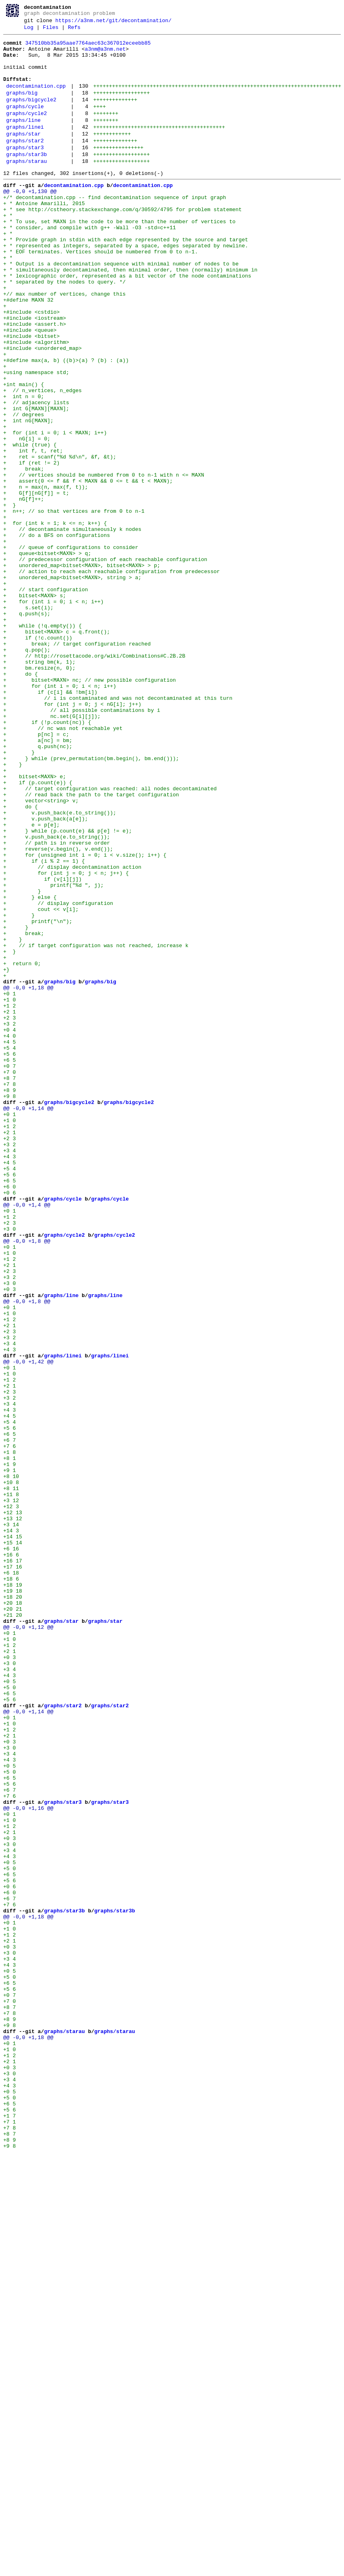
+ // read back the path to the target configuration (91, 945)
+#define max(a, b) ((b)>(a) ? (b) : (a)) (66, 424)
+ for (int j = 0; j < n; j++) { (66, 1039)
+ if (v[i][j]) (42, 1047)
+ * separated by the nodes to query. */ (64, 330)
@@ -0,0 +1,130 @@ (30, 221)
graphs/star (23, 155)
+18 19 (12, 1894)
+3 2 (9, 1220)
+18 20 (12, 1908)
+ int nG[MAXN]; (28, 496)
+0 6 (9, 1423)
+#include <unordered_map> (42, 409)
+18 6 (11, 1886)
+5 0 (9, 2017)
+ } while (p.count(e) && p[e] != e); (67, 989)
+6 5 (9, 1264)
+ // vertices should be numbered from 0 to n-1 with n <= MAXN (103, 561)
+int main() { (23, 453)
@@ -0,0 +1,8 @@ (26, 1481)
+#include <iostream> (34, 373)
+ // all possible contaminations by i (81, 844)
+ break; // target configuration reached (77, 764)
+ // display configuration (58, 1075)
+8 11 (11, 1778)
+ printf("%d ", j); (53, 1054)
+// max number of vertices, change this (64, 344)
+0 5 (9, 2009)
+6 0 (9, 1416)
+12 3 (11, 1799)
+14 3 (11, 1828)
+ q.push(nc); (37, 887)
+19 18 (12, 1901)
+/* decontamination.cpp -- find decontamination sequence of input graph (114, 228)
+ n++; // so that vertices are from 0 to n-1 (73, 605)
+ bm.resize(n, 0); (39, 793)
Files (50, 31)
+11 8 (11, 1785)
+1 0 (9, 1191)
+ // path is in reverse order (56, 1003)
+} (6, 1155)
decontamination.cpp (36, 99)
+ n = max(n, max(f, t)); (45, 576)
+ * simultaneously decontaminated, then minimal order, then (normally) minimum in (130, 315)
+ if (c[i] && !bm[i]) (50, 822)
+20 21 (12, 1922)
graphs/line (23, 139)
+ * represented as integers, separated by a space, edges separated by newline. (125, 286)
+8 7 (9, 1285)
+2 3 (9, 1213)
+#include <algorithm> (36, 402)
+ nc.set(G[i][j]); (52, 851)
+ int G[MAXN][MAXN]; (36, 482)
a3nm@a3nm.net (105, 55)
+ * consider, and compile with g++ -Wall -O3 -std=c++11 (89, 265)
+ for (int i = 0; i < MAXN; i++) (55, 511)
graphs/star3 (25, 171)
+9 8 (9, 1307)
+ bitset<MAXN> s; (34, 706)
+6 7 (9, 1720)
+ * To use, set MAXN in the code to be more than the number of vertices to (119, 257)
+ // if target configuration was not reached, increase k (95, 1126)
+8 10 (11, 1763)
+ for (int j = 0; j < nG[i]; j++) (72, 837)
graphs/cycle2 (26, 131)
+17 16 (12, 1872)
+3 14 (11, 1821)
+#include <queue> (30, 388)
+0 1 (9, 1184)
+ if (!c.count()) (37, 757)
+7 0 (9, 1278)
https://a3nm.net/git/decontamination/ (114, 23)
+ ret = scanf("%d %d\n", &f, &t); (59, 540)
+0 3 (9, 1539)
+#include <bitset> (31, 395)
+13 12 (12, 1814)
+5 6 (9, 1256)
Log (28, 31)
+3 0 (9, 1466)
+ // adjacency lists (36, 475)
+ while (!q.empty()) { (42, 742)
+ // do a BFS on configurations (56, 634)
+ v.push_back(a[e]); (45, 974)
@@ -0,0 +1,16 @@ (28, 2161)
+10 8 (11, 1770)
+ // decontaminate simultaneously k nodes (72, 627)
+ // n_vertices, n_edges (42, 460)
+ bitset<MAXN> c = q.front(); (56, 750)
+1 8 (9, 1734)
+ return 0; (22, 1148)
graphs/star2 (25, 163)
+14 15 (12, 1836)
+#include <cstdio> (31, 366)
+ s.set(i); (28, 721)
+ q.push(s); (26, 728)
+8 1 (9, 1741)
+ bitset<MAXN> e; (34, 923)
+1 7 (9, 2531)
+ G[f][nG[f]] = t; (36, 583)
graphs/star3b (26, 179)
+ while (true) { (30, 525)
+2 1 (9, 1206)
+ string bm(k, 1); (39, 786)
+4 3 (9, 1380)
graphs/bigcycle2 (31, 115)
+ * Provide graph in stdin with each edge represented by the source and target (125, 279)
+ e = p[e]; (31, 981)
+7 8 (9, 1293)
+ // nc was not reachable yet (62, 866)
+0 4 (9, 1227)
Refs (74, 31)
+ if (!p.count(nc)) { (47, 858)
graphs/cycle (25, 123)
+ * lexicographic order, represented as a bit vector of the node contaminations (127, 323)
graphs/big (21, 107)
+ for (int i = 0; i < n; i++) (53, 713)
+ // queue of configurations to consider (70, 648)
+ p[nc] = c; (36, 873)
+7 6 (9, 1727)
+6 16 (11, 1850)
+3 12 (11, 1792)
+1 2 (9, 1199)
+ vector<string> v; (40, 952)
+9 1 (9, 1756)
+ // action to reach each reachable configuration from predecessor (111, 677)
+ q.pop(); (26, 771)
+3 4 (9, 1372)
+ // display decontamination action (72, 1032)
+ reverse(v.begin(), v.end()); (58, 1010)
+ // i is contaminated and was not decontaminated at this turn (117, 829)
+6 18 (11, 1879)
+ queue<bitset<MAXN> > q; (47, 656)
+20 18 (12, 1915)
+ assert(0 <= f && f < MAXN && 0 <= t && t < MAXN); (88, 569)
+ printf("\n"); (37, 1097)
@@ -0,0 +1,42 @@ (28, 1626)
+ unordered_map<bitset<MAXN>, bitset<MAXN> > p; (81, 670)
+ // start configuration (45, 699)
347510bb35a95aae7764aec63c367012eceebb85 (88, 47)
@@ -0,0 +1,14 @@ (28, 1322)
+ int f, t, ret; (33, 533)
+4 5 (9, 1242)
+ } (9, 598)
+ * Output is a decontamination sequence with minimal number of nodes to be (121, 308)
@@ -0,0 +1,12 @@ (28, 1944)
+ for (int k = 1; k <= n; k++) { (55, 619)
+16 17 (12, 1865)
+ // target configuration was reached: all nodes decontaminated (109, 938)
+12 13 (12, 1807)
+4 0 (9, 1235)
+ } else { (30, 1068)
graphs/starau (26, 187)
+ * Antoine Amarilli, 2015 (44, 236)
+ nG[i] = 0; (26, 518)
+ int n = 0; (23, 467)
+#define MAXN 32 (28, 352)
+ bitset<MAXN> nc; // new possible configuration (89, 808)
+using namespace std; (36, 438)
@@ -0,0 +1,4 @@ (26, 1437)
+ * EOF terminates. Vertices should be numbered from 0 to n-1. (100, 294)
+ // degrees (23, 489)
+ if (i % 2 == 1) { (44, 1025)
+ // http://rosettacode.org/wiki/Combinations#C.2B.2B (94, 779)
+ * (7, 250)
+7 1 (9, 2538)
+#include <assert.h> (34, 380)
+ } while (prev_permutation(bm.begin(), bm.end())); (91, 902)
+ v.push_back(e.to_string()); (59, 967)
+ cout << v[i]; (40, 1083)
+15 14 (12, 1843)
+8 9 (9, 1300)
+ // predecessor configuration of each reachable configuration (105, 663)
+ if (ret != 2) (31, 547)
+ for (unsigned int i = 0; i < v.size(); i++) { (85, 1018)
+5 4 (9, 1249)
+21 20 (12, 1930)
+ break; (23, 554)
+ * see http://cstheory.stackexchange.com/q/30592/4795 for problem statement (122, 243)
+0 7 (9, 1271)
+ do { (20, 800)
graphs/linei (25, 147)
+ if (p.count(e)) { (37, 931)
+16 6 (11, 1857)
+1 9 (9, 1749)
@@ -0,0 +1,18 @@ (28, 1177)
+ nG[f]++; (23, 590)
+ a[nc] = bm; (37, 880)
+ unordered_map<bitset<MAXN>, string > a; (72, 685)
